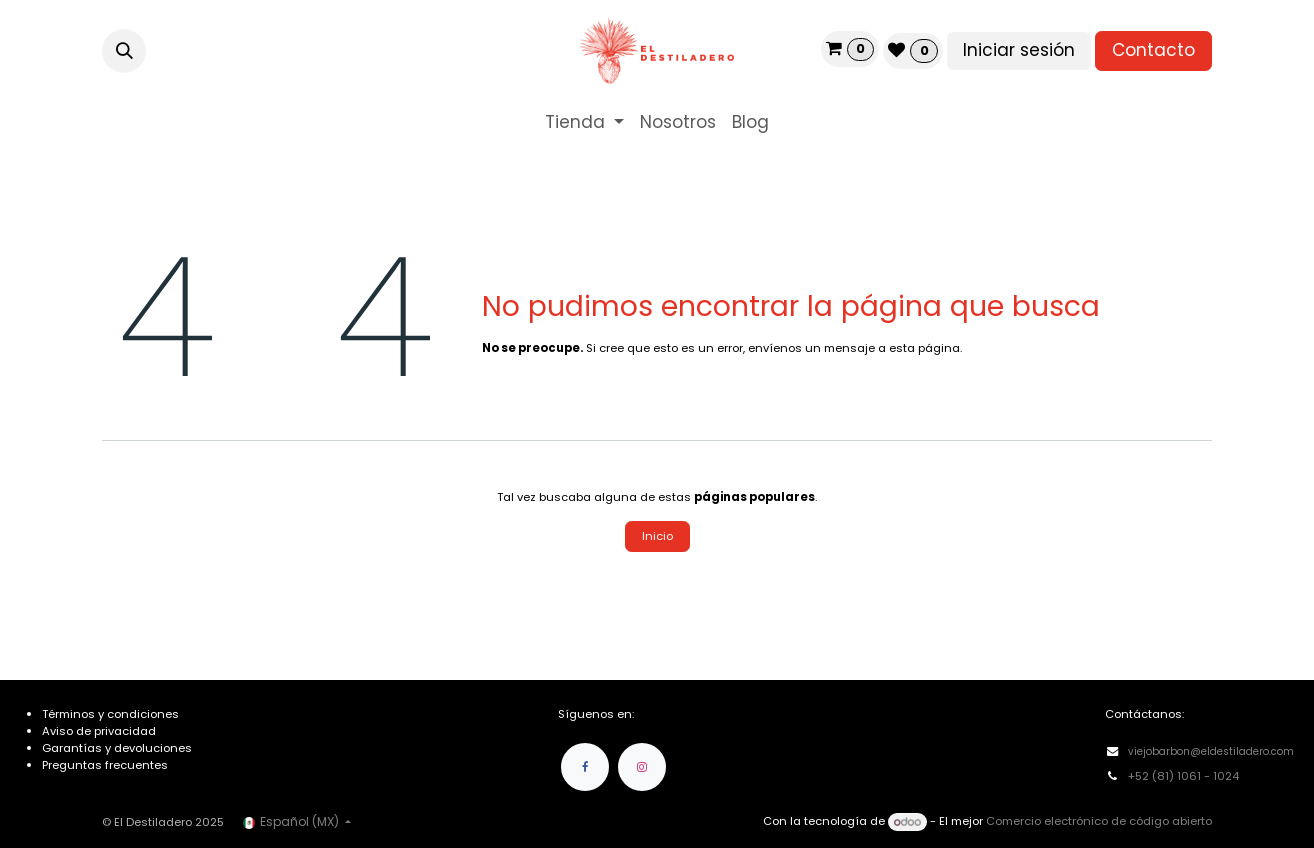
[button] (124, 51)
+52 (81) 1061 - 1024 (1185, 776)
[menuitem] (584, 123)
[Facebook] (585, 767)
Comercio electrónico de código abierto (1099, 822)
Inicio (657, 536)
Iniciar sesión (1019, 50)
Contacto (1153, 50)
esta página (924, 348)
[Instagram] (642, 767)
